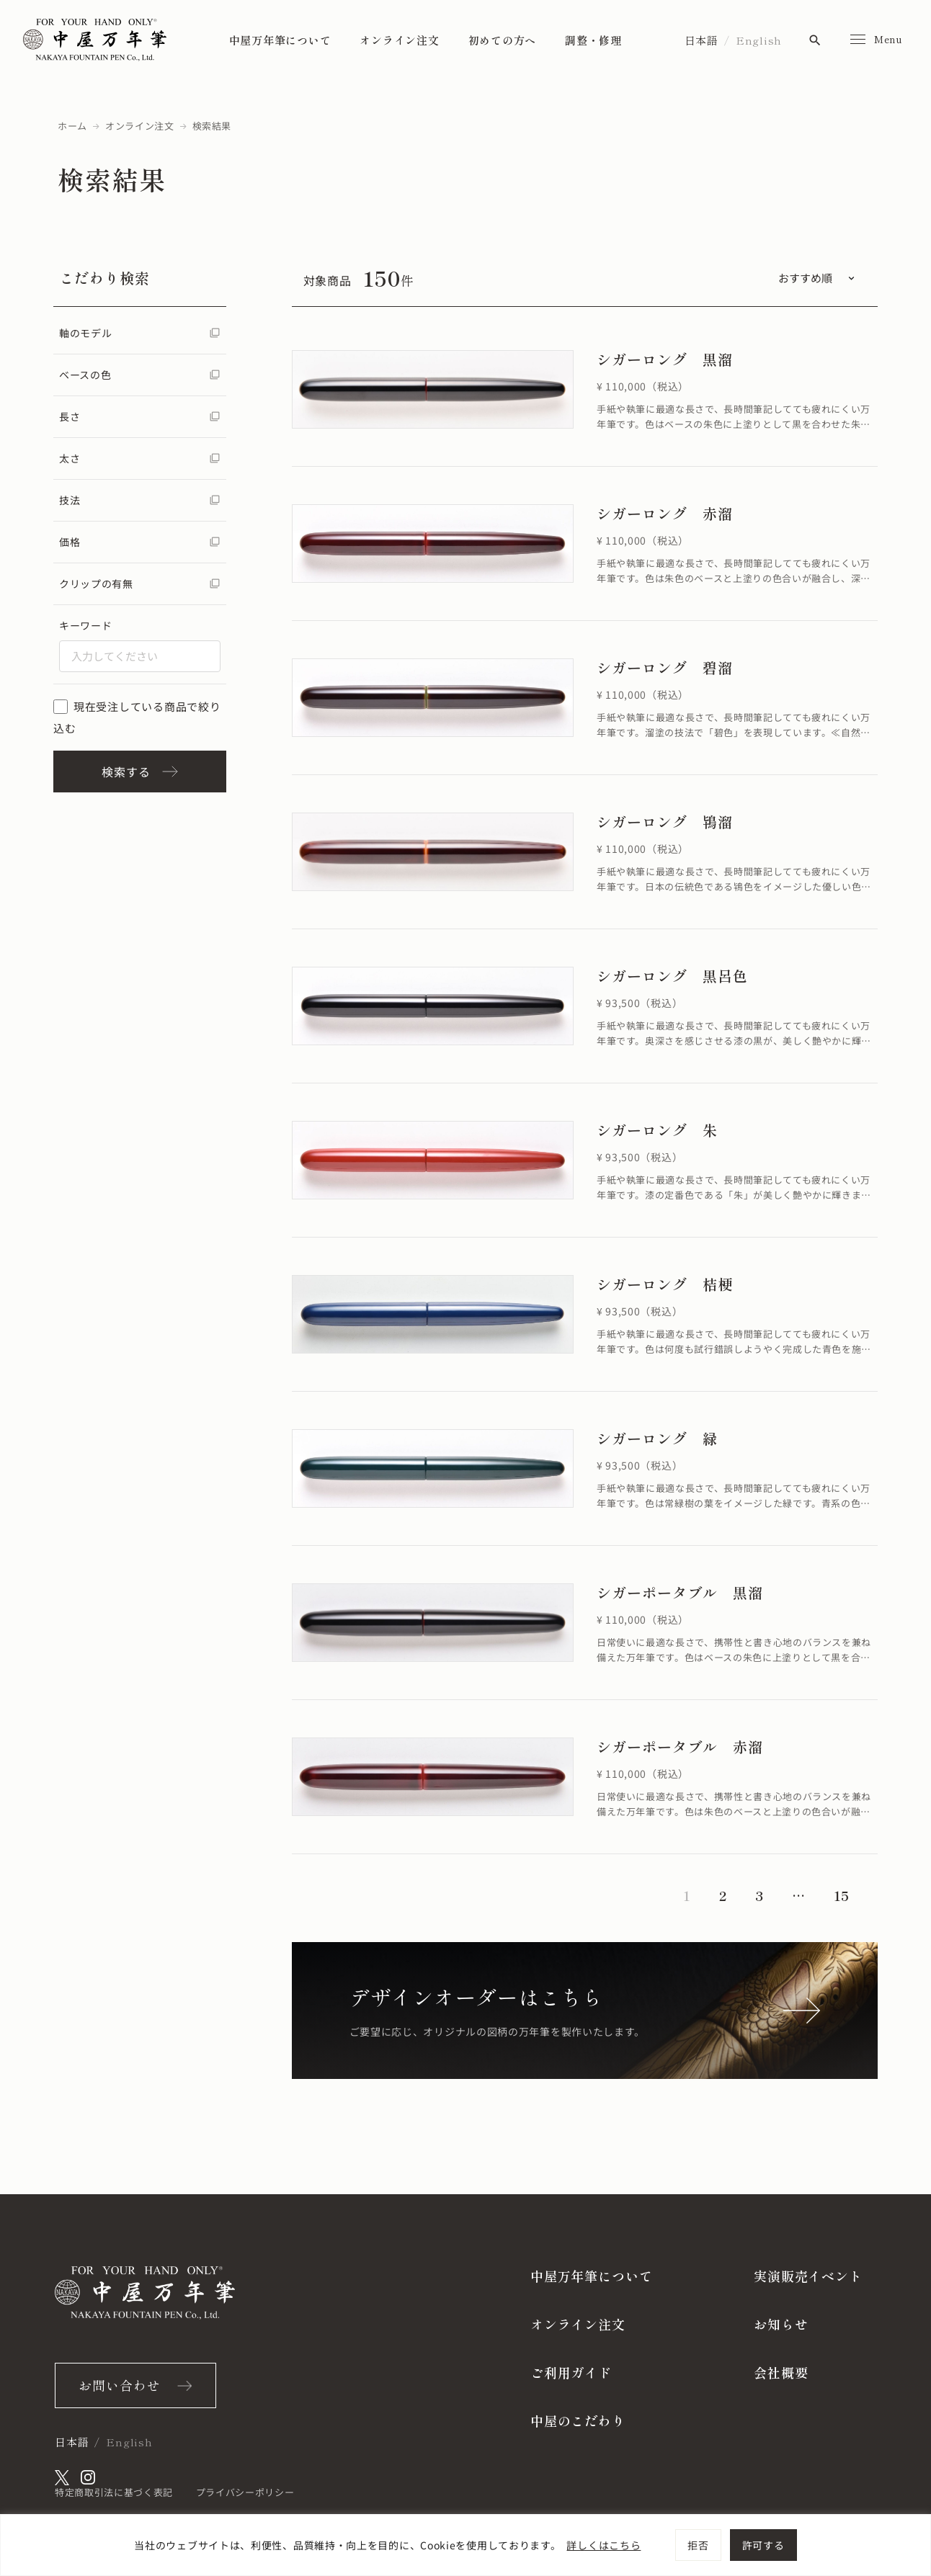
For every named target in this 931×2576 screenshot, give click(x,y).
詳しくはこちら (603, 2545)
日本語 (701, 40)
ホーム (72, 126)
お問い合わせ (119, 2385)
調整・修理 (593, 40)
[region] (465, 2545)
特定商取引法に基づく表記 (114, 2492)
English (759, 40)
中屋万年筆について (280, 40)
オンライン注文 (399, 40)
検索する (139, 771)
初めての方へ (502, 40)
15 (841, 1895)
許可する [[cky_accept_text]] (763, 2545)
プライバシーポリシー (245, 2492)
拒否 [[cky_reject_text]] (697, 2545)
